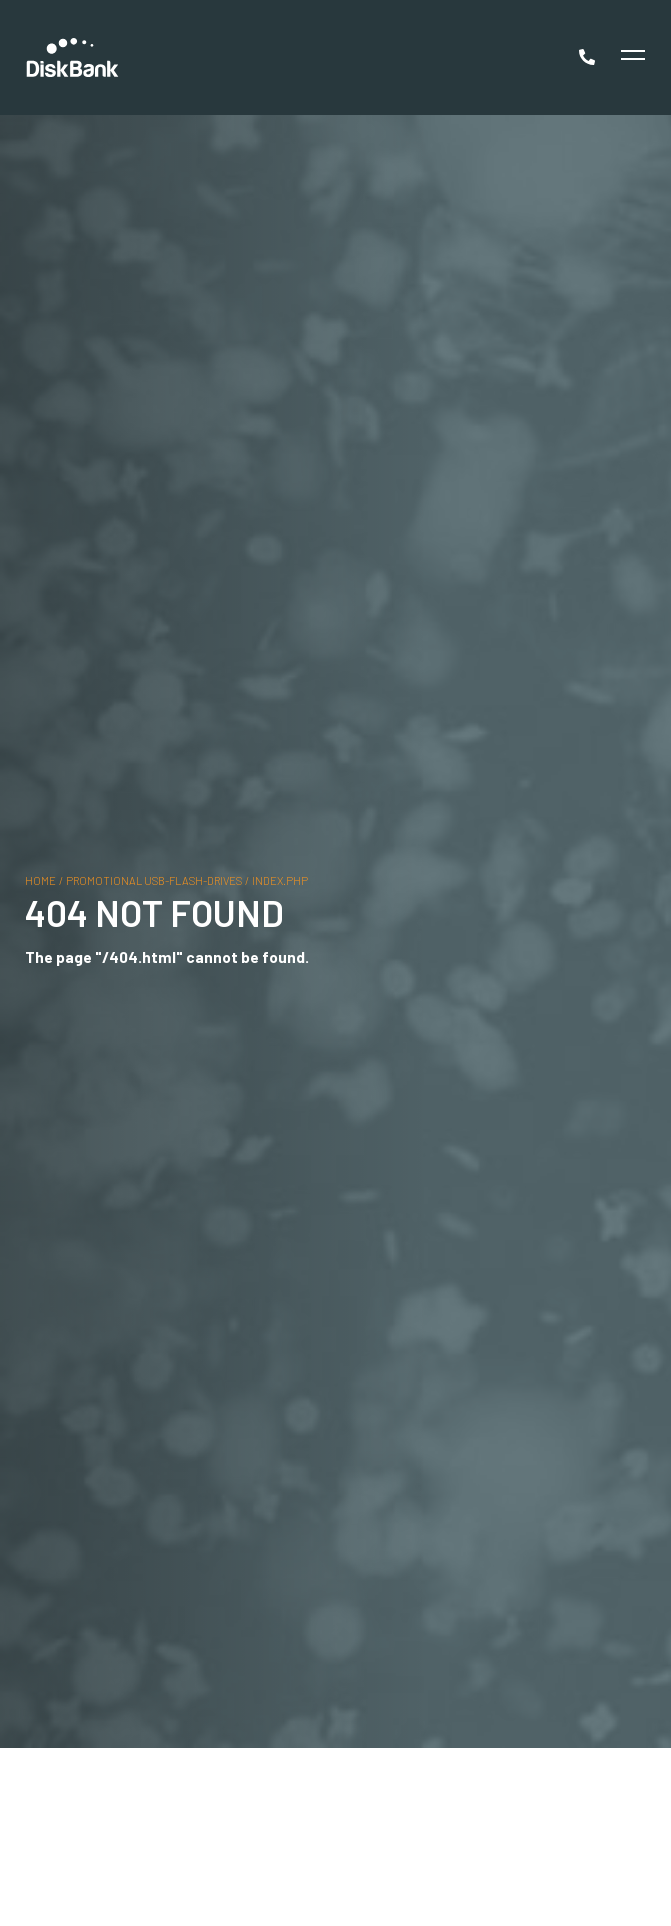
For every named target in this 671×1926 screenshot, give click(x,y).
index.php (280, 879)
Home (40, 879)
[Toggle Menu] (630, 57)
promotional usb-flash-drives (154, 879)
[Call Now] (589, 57)
